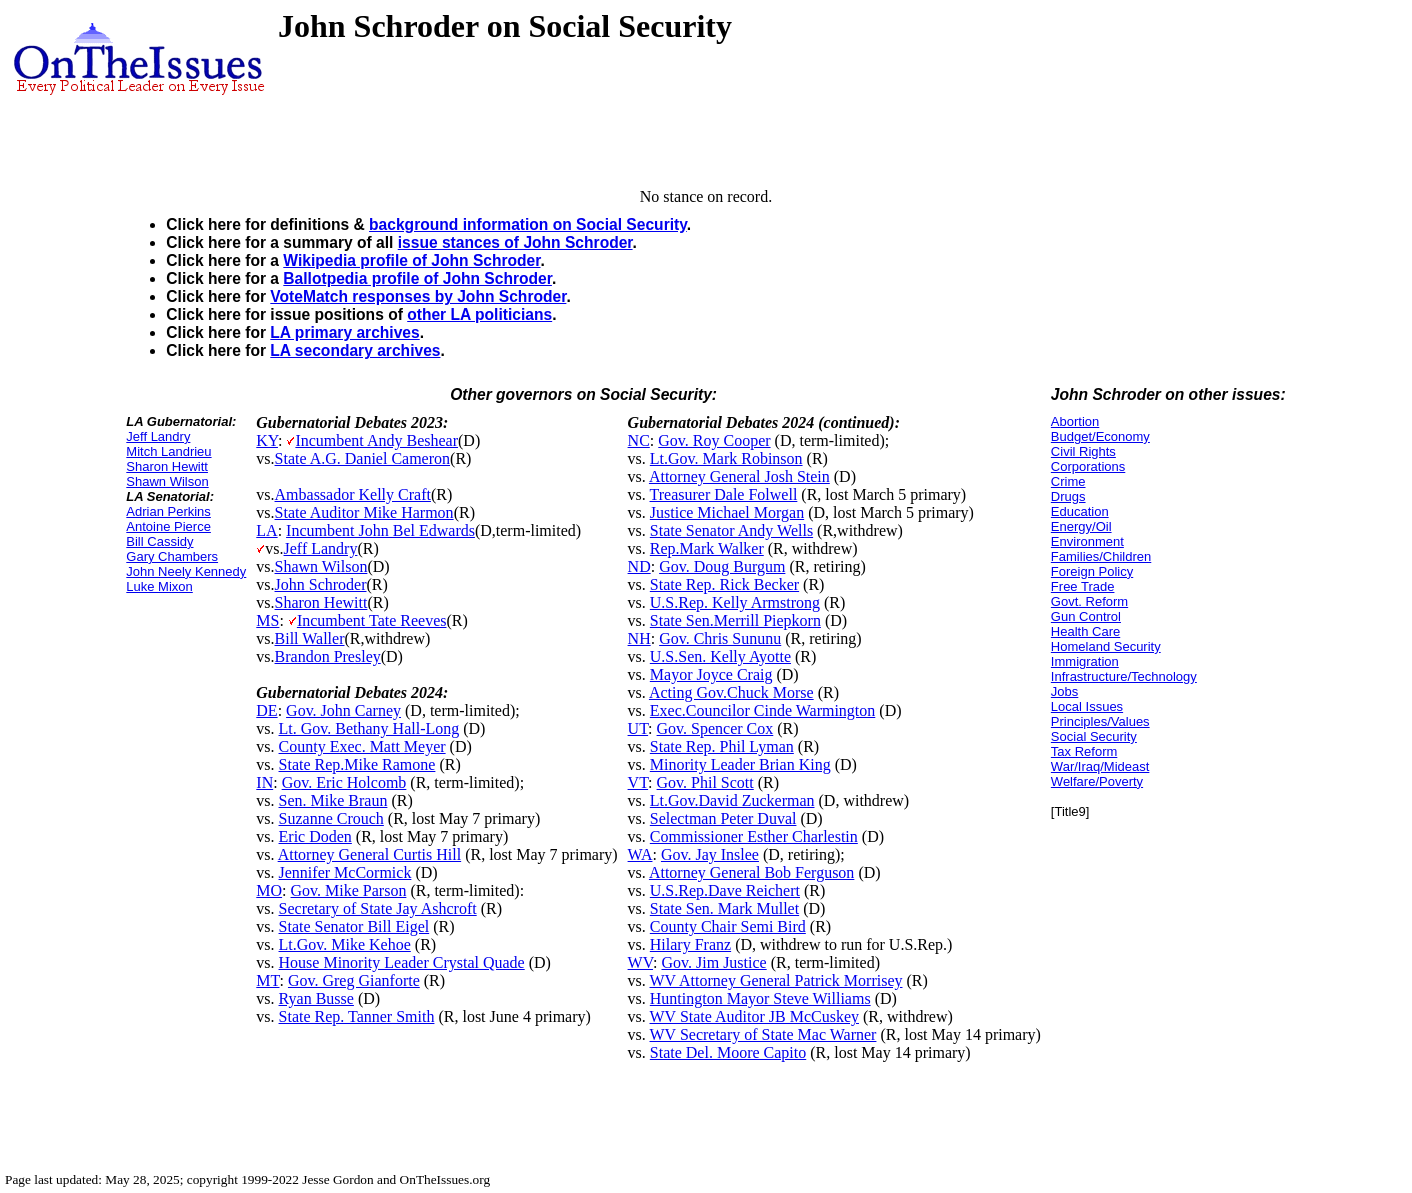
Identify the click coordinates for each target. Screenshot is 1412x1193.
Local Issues (1087, 706)
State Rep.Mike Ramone (357, 764)
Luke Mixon (159, 586)
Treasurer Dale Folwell (724, 494)
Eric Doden (315, 836)
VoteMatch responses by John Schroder (418, 296)
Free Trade (1083, 586)
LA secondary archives (355, 350)
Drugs (1068, 496)
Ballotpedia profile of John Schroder (417, 278)
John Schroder (321, 584)
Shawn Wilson (167, 481)
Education (1080, 511)
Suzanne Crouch (331, 818)
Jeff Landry (158, 436)
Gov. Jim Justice (714, 962)
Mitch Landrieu (168, 451)
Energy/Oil (1081, 526)
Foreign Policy (1092, 571)
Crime (1068, 481)
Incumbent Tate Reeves (372, 620)
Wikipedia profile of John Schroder (411, 260)
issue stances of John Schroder (515, 242)
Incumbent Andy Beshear (376, 440)
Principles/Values (1100, 721)
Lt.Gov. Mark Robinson (726, 458)
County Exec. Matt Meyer (362, 746)
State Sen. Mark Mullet (724, 908)
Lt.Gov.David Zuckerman (732, 800)
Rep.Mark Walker (707, 548)
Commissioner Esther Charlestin (754, 836)
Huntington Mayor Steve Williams (760, 998)
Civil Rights (1083, 451)
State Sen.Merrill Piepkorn (735, 620)
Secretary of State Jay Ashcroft (378, 908)
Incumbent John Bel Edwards (380, 530)
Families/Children (1101, 556)
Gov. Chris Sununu (720, 638)
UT (638, 728)
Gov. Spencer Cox (715, 728)
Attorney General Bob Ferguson (751, 872)
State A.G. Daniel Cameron (363, 458)
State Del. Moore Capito (728, 1052)
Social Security (1094, 736)
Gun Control (1086, 616)
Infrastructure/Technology (1124, 676)
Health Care (1085, 631)
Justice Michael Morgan (727, 512)
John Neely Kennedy (186, 571)
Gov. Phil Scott (705, 782)
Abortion (1075, 421)
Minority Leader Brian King (740, 764)
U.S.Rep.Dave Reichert (725, 890)
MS (267, 620)
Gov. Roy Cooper (714, 440)
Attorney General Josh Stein (739, 476)
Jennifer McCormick (345, 872)
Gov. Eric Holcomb (344, 782)
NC (639, 440)
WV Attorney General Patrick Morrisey (776, 980)
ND (639, 566)
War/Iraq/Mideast (1100, 766)
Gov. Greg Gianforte (354, 980)
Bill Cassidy (159, 541)
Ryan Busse (316, 998)
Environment (1087, 541)
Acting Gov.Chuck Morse (731, 692)
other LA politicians (479, 314)
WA (640, 854)
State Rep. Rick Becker (724, 584)
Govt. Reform (1089, 601)
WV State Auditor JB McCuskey (754, 1016)
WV (640, 962)
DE (266, 710)
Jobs (1064, 691)
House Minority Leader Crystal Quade (402, 962)
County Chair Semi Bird (728, 926)
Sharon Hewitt (167, 466)
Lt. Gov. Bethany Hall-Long (369, 728)
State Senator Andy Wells (731, 530)
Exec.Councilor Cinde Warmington (762, 710)
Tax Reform (1084, 751)
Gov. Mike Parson (349, 890)
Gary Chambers (172, 556)
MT (267, 980)
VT (638, 782)
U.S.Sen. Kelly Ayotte (720, 656)
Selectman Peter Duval (723, 818)
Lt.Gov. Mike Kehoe (345, 944)
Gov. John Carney (343, 710)
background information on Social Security (528, 224)
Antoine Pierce (168, 526)
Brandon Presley (328, 656)
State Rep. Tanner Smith (357, 1016)
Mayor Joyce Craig (711, 674)
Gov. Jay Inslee (710, 854)
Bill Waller (310, 638)
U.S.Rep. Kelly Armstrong (735, 602)
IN (264, 782)
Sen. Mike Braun (333, 800)
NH (639, 638)
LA (266, 530)
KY (267, 440)
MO (269, 890)
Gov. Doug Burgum (722, 566)
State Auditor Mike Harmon (364, 512)
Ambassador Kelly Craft (353, 494)
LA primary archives (344, 332)
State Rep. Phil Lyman (722, 746)
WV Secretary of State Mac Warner (763, 1034)
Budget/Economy (1100, 436)
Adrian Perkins (168, 511)
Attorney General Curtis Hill (370, 854)
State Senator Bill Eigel (354, 926)
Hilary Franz (690, 944)
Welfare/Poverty (1097, 781)
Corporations (1088, 466)
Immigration (1085, 661)
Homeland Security (1106, 646)
